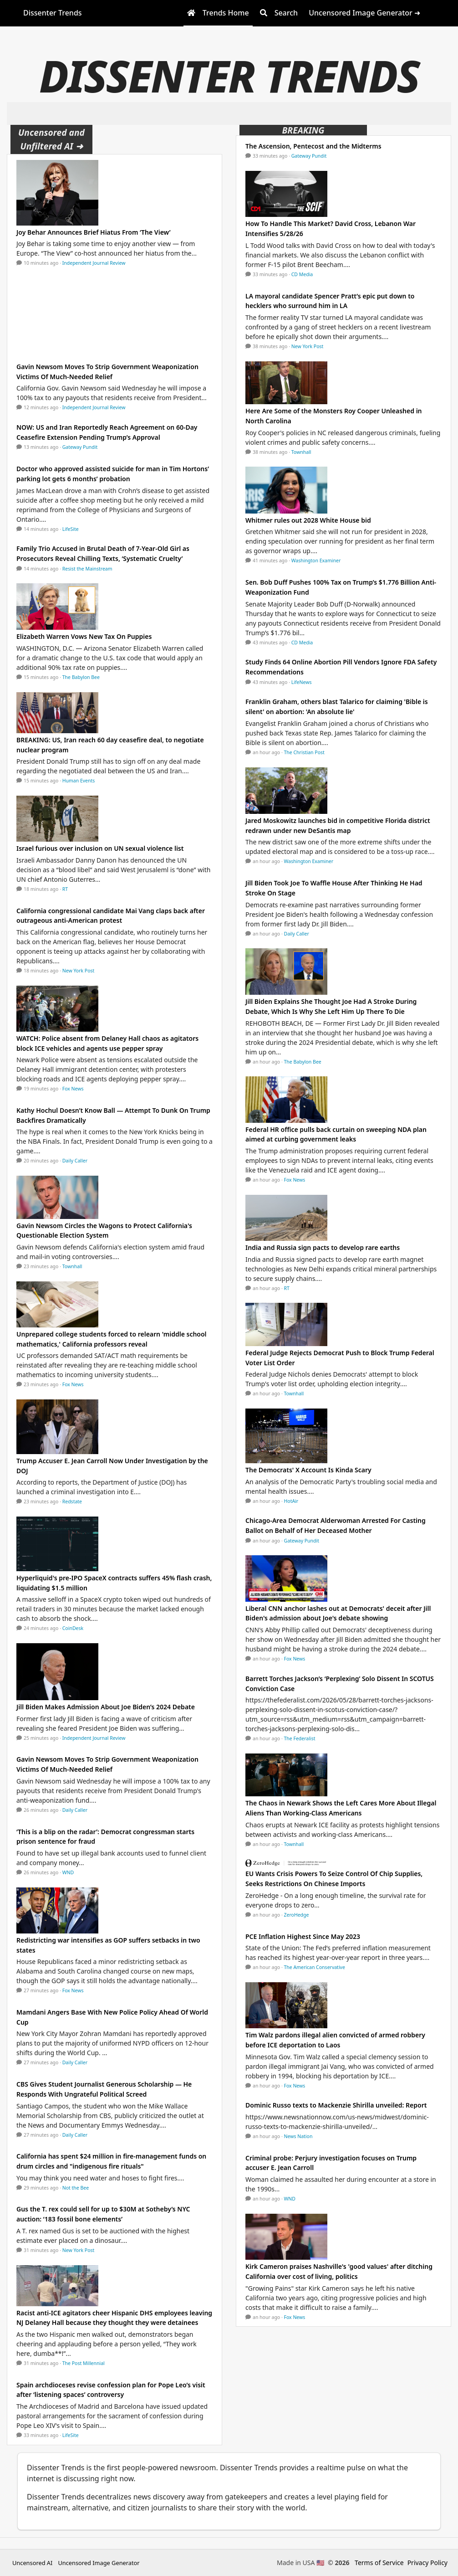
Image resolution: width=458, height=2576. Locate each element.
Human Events (78, 780)
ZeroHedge (296, 1915)
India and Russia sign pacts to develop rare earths (322, 1247)
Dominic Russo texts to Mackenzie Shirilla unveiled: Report (336, 2105)
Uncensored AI (32, 2563)
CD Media (302, 274)
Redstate (72, 1501)
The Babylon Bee (81, 677)
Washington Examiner (316, 560)
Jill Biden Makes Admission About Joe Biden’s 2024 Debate (105, 1706)
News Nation (298, 2136)
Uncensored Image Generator (98, 2563)
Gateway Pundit (80, 447)
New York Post (78, 970)
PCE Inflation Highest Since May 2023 (302, 1936)
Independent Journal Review (94, 263)
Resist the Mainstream (87, 569)
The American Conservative (314, 1967)
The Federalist (300, 1738)
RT (65, 889)
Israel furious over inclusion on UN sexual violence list (99, 848)
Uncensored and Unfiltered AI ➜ (51, 139)
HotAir (291, 1501)
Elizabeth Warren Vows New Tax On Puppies (84, 636)
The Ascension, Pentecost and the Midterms (313, 146)
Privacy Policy (427, 2562)
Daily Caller (74, 1160)
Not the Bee (75, 2188)
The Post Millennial (83, 2363)
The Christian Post (304, 752)
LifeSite (70, 529)
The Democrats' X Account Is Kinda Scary (308, 1469)
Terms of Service (379, 2562)
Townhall (72, 1266)
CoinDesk (72, 1628)
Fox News (73, 1088)
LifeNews (301, 682)
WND (68, 1872)
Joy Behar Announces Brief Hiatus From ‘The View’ (93, 232)
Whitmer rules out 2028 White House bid (308, 520)
